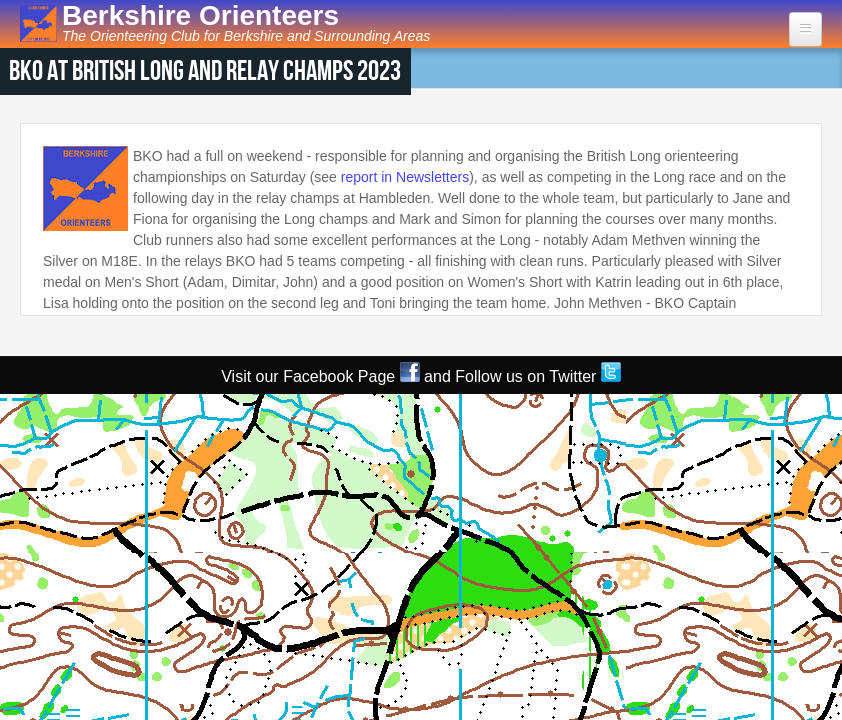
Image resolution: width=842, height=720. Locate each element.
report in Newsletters (405, 177)
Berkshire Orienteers (200, 15)
